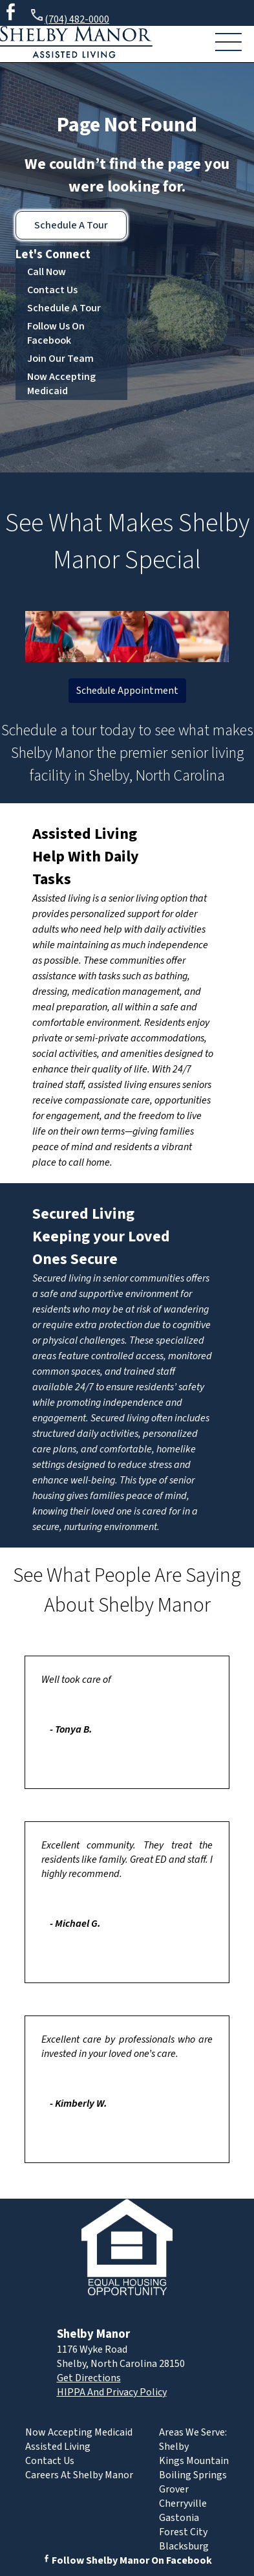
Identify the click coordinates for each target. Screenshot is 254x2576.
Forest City (183, 2532)
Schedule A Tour (71, 225)
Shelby (174, 2446)
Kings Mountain (194, 2461)
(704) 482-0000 (69, 17)
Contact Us (52, 290)
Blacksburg (184, 2546)
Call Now (46, 272)
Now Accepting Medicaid (61, 384)
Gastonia (179, 2518)
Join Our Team (60, 358)
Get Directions (89, 2378)
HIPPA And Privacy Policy (112, 2392)
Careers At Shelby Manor (79, 2475)
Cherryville (183, 2503)
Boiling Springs (193, 2475)
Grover (174, 2489)
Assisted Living (84, 834)
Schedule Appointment (127, 690)
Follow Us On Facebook (56, 333)
